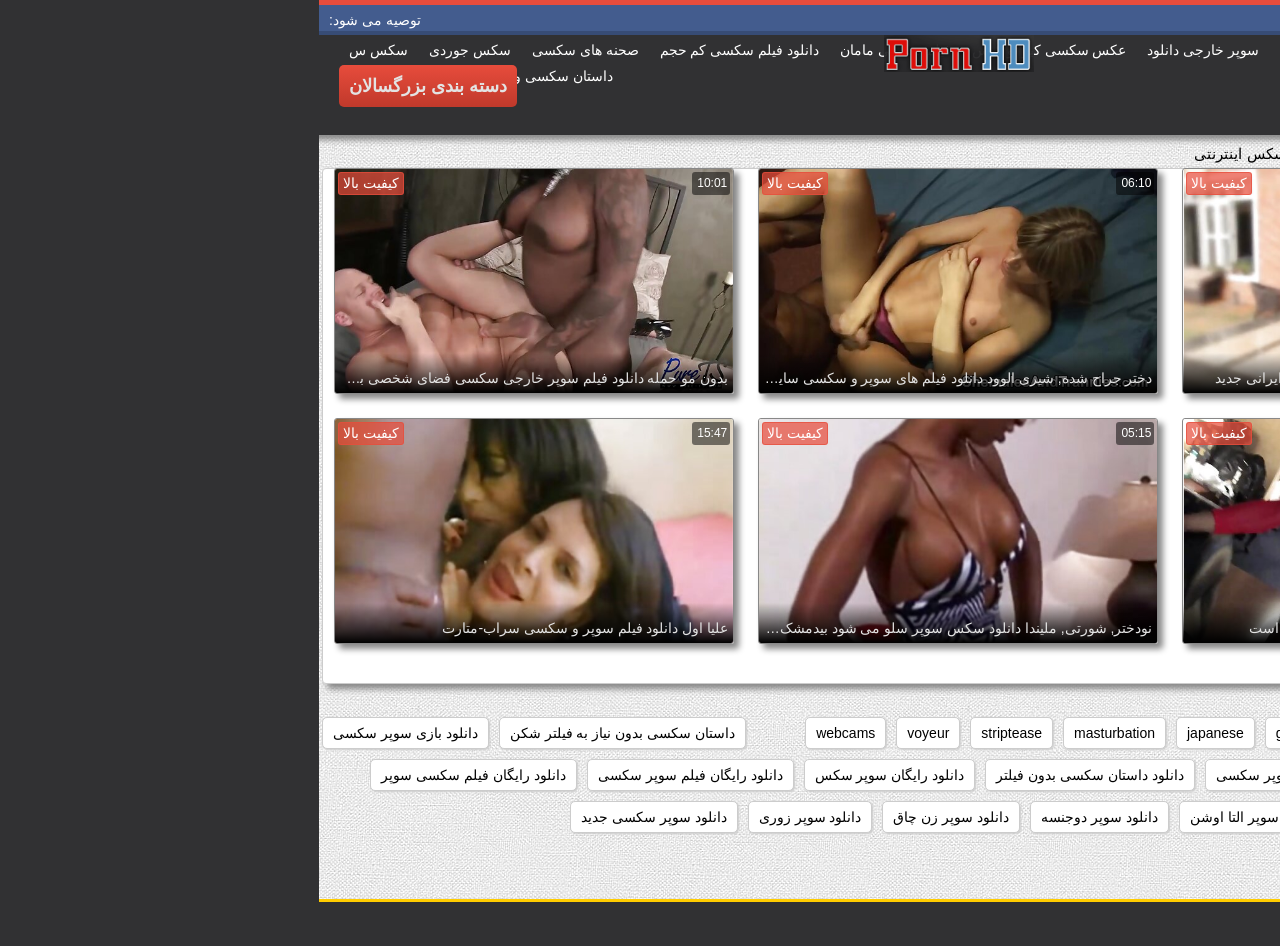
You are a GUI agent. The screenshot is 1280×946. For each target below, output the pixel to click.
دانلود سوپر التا (1071, 817)
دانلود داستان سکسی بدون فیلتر (771, 775)
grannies (984, 733)
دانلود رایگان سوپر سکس (571, 775)
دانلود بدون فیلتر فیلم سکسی (1169, 775)
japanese (896, 733)
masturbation (795, 733)
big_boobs (1165, 733)
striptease (692, 733)
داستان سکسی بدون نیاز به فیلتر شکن (303, 733)
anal (1243, 733)
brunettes (1072, 733)
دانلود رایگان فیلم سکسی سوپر (154, 775)
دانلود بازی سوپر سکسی (86, 733)
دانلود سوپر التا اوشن (933, 817)
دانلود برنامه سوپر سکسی (974, 775)
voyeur (609, 733)
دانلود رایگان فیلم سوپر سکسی (371, 775)
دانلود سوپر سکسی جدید (335, 817)
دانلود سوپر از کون (1201, 817)
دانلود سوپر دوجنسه (780, 817)
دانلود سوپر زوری (491, 817)
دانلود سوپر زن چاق (632, 817)
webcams (526, 733)
